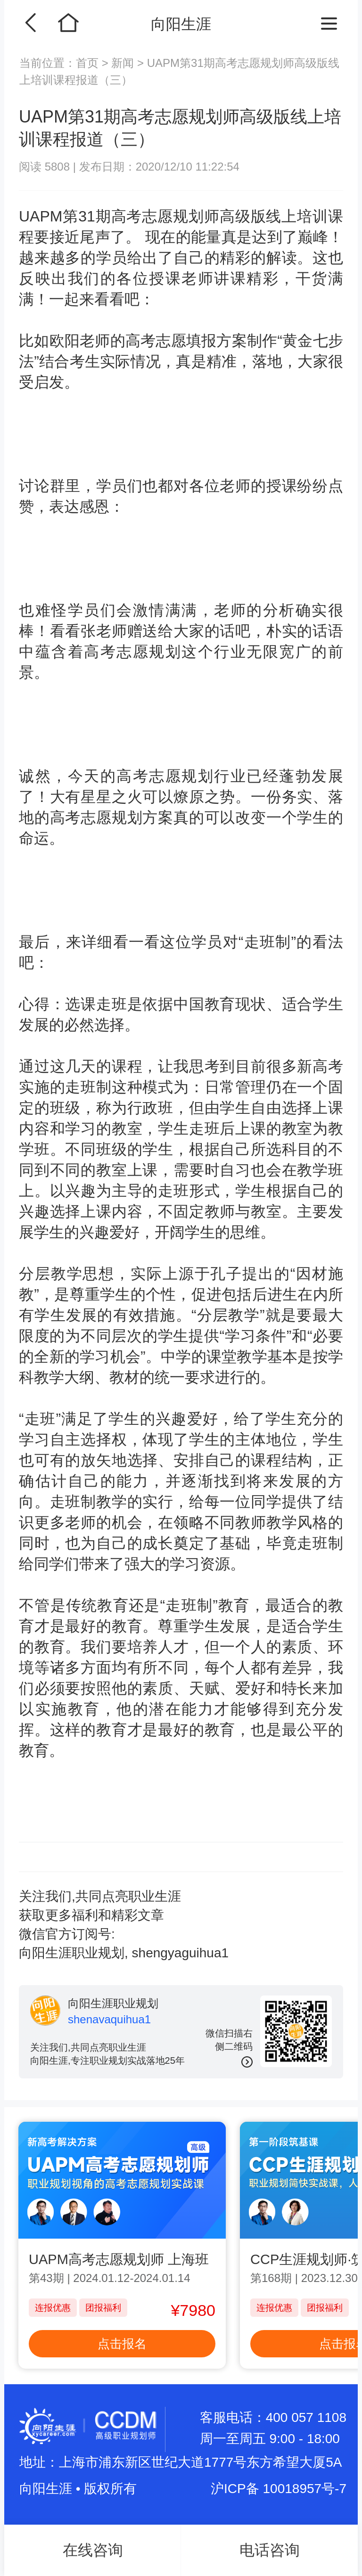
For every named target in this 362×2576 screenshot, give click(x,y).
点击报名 (122, 2344)
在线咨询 (93, 2550)
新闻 (122, 63)
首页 (89, 63)
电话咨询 (269, 2550)
